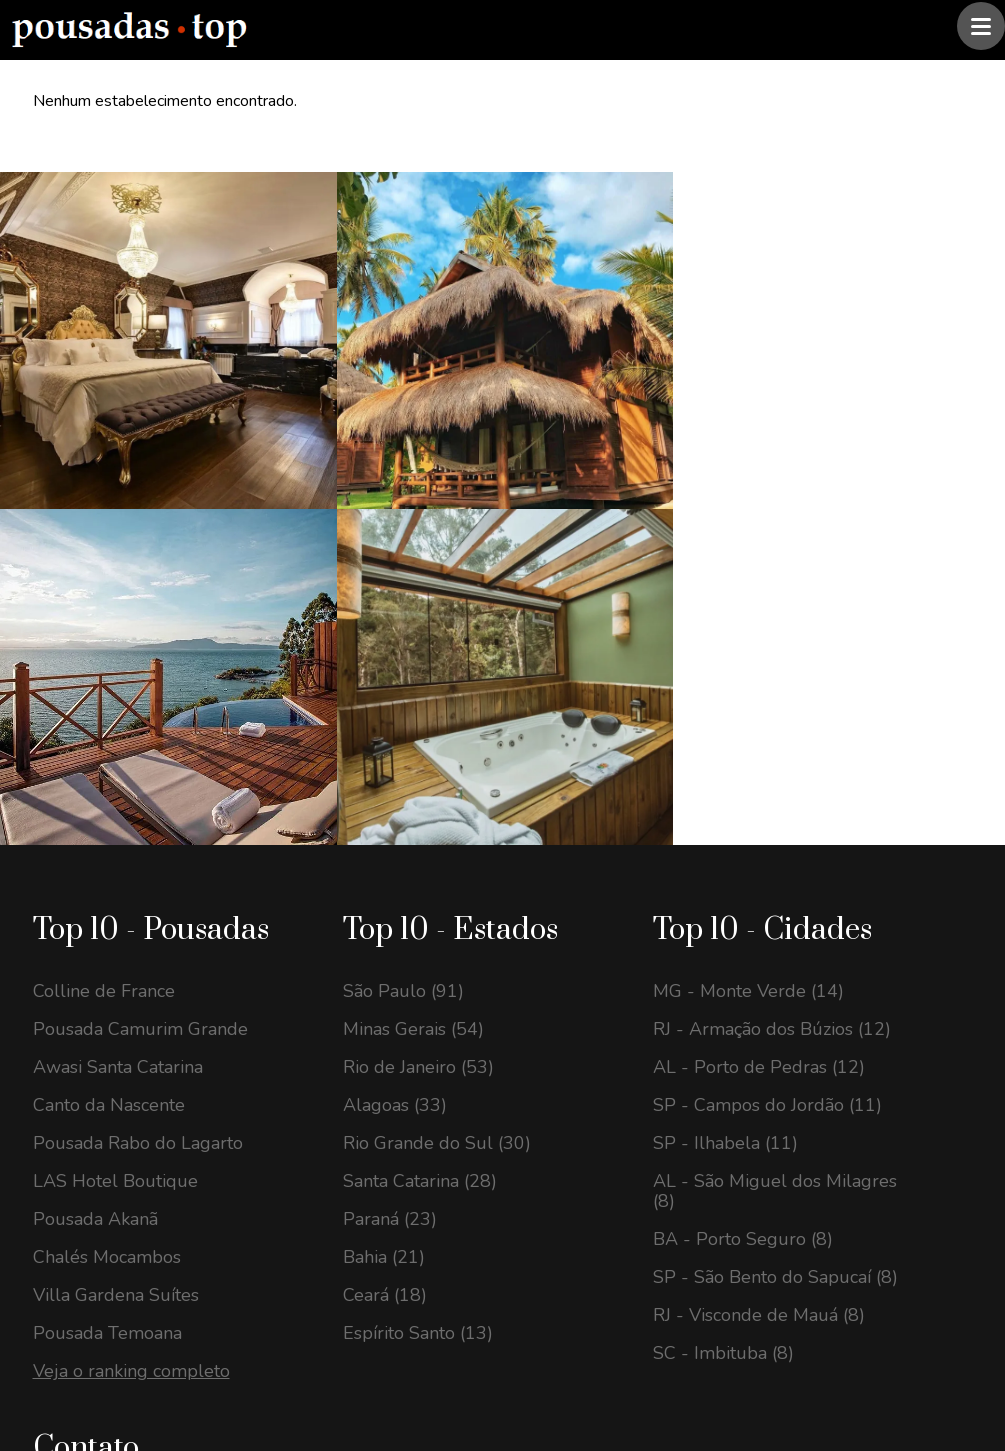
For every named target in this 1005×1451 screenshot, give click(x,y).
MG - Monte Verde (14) (748, 569)
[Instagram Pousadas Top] (55, 1161)
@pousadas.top (293, 1364)
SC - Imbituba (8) (723, 931)
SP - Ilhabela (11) (725, 721)
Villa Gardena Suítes (116, 873)
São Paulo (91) (403, 569)
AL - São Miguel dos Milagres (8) (775, 769)
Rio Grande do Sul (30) (437, 721)
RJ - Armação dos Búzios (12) (772, 607)
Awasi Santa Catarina (118, 645)
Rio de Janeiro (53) (418, 645)
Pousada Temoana (107, 911)
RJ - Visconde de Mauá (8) (759, 893)
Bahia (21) (384, 835)
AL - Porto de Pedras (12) (759, 645)
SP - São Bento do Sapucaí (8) (775, 855)
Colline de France (104, 569)
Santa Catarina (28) (420, 759)
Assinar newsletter (583, 1239)
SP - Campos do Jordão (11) (767, 683)
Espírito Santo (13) (418, 911)
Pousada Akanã (95, 797)
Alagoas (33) (395, 683)
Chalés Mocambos (107, 835)
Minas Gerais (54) (413, 607)
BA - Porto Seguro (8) (743, 817)
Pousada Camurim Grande (140, 607)
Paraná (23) (390, 797)
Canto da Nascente (109, 683)
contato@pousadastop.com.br (178, 1092)
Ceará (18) (385, 873)
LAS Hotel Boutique (115, 759)
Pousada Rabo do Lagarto (138, 721)
